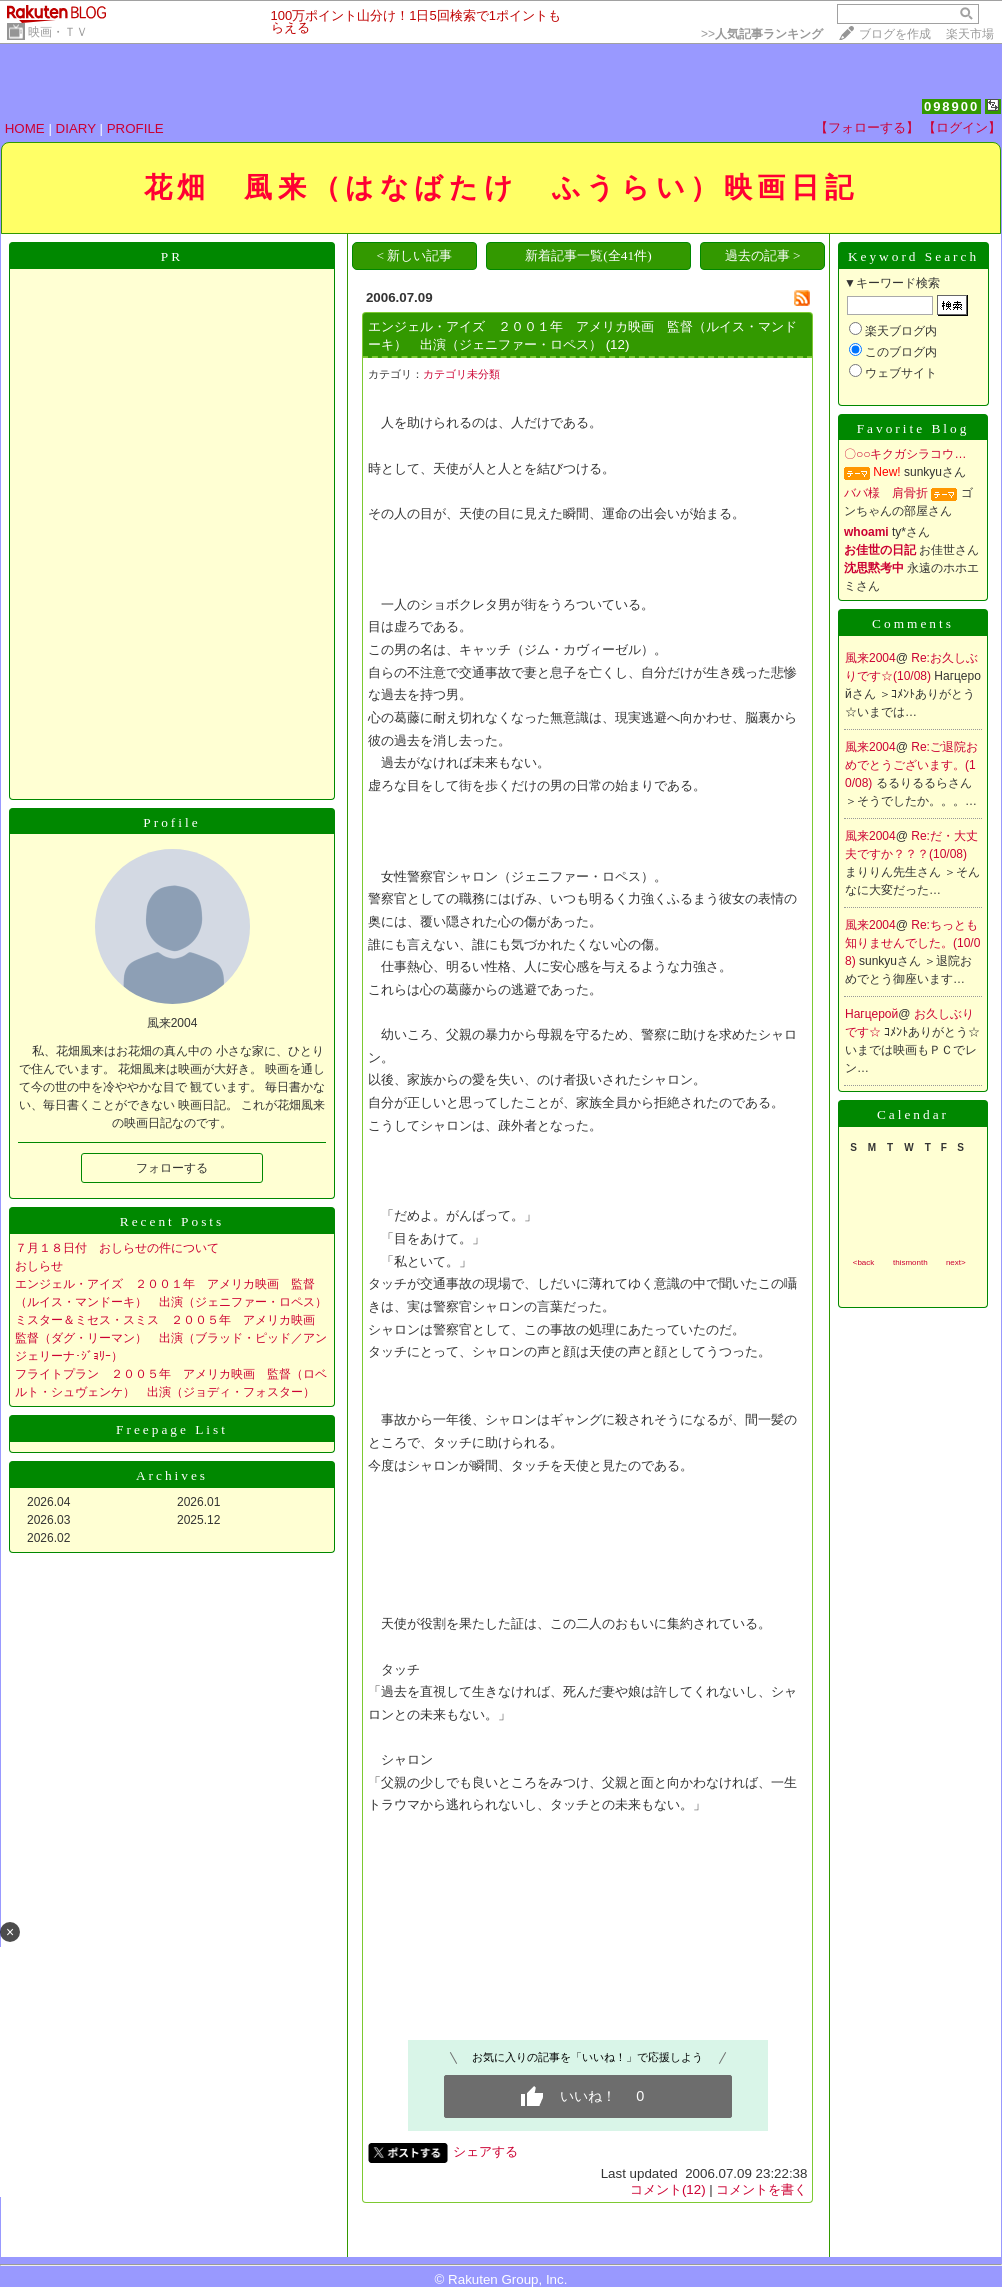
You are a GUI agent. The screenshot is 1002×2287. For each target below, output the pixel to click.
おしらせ (39, 1266)
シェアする (485, 2151)
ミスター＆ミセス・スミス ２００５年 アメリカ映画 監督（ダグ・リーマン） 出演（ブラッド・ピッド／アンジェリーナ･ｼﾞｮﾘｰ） (171, 1338)
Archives (172, 1475)
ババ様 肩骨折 (886, 493)
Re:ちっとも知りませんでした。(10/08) (912, 943)
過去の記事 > (763, 255)
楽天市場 (970, 34)
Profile (171, 822)
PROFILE (135, 128)
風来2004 (870, 658)
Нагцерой (871, 1014)
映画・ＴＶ (58, 32)
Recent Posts (172, 1221)
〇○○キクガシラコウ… (905, 454)
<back (864, 1262)
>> (762, 34)
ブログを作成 (895, 34)
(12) (618, 344)
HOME (25, 128)
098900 (951, 106)
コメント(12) (668, 2189)
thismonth (910, 1262)
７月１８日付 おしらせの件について (117, 1248)
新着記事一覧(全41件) (588, 255)
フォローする (172, 1168)
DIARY (76, 128)
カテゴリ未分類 (461, 374)
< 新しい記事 (414, 255)
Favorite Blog (913, 428)
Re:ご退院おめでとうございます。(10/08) (911, 765)
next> (956, 1262)
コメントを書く (761, 2189)
